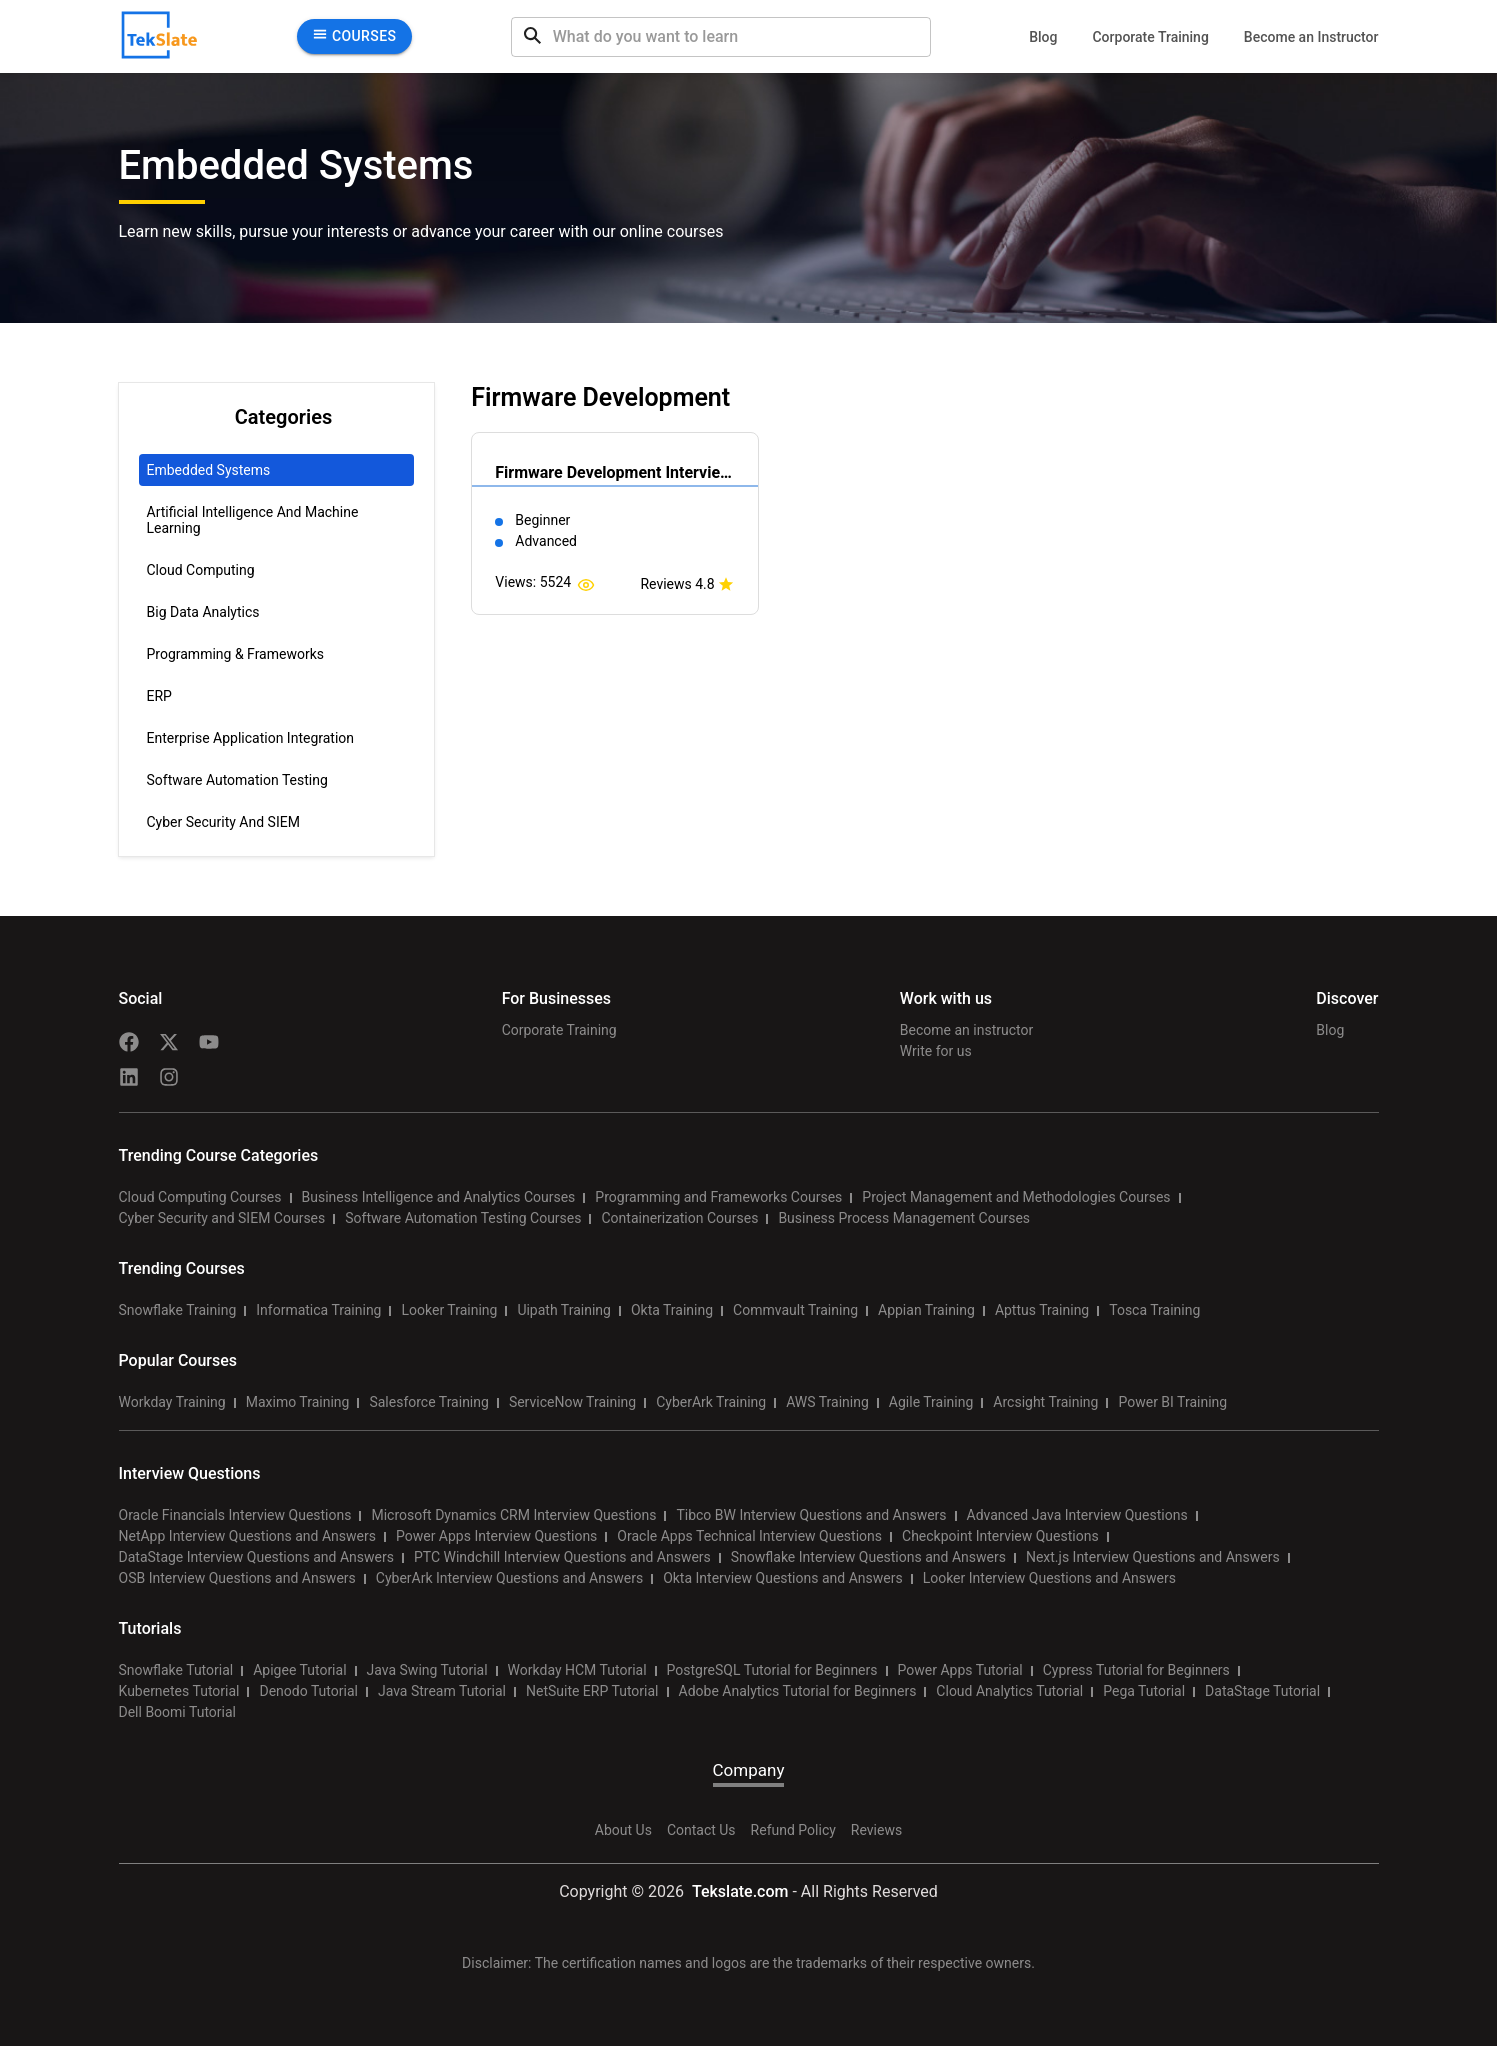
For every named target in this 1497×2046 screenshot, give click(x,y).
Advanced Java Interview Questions (1077, 1515)
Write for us (936, 1051)
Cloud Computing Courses (200, 1197)
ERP (159, 696)
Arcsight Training (1045, 1402)
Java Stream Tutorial (442, 1691)
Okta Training (672, 1310)
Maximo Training (298, 1402)
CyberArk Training (711, 1402)
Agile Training (931, 1402)
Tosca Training (1154, 1310)
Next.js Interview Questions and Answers (1153, 1557)
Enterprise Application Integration (251, 738)
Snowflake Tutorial (176, 1670)
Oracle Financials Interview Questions (235, 1515)
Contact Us (701, 1830)
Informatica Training (318, 1310)
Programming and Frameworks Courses (718, 1197)
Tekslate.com (738, 1891)
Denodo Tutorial (308, 1691)
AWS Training (827, 1402)
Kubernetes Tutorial (179, 1691)
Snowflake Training (178, 1310)
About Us (623, 1830)
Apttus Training (1042, 1310)
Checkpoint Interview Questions (1000, 1536)
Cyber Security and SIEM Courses (222, 1218)
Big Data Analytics (203, 612)
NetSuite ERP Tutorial (592, 1691)
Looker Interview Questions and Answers (1049, 1578)
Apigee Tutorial (299, 1670)
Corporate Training (1150, 37)
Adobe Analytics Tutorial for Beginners (798, 1691)
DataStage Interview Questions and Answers (256, 1557)
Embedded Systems (209, 470)
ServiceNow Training (572, 1402)
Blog (1043, 37)
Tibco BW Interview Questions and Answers (811, 1515)
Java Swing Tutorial (427, 1670)
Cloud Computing (201, 570)
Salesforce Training (428, 1402)
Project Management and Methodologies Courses (1016, 1197)
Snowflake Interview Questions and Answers (868, 1557)
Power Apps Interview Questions (496, 1536)
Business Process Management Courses (904, 1218)
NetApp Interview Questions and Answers (247, 1536)
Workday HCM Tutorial (577, 1670)
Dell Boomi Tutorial (177, 1712)
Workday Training (172, 1402)
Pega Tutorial (1144, 1691)
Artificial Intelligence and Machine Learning (253, 520)
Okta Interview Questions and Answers (783, 1578)
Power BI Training (1172, 1402)
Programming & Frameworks (236, 654)
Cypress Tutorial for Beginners (1136, 1670)
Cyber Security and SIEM (223, 822)
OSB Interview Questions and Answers (237, 1578)
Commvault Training (795, 1310)
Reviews (876, 1830)
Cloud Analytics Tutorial (1009, 1691)
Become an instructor (966, 1030)
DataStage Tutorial (1262, 1691)
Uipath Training (564, 1310)
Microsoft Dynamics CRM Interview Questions (513, 1515)
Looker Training (449, 1310)
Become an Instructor (1311, 37)
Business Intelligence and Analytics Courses (439, 1197)
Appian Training (926, 1310)
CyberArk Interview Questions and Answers (509, 1578)
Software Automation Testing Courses (463, 1218)
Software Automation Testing (237, 780)
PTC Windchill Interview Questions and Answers (562, 1557)
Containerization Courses (679, 1218)
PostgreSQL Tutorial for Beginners (772, 1670)
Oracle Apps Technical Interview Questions (749, 1536)
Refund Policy (793, 1830)
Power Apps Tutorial (960, 1670)
